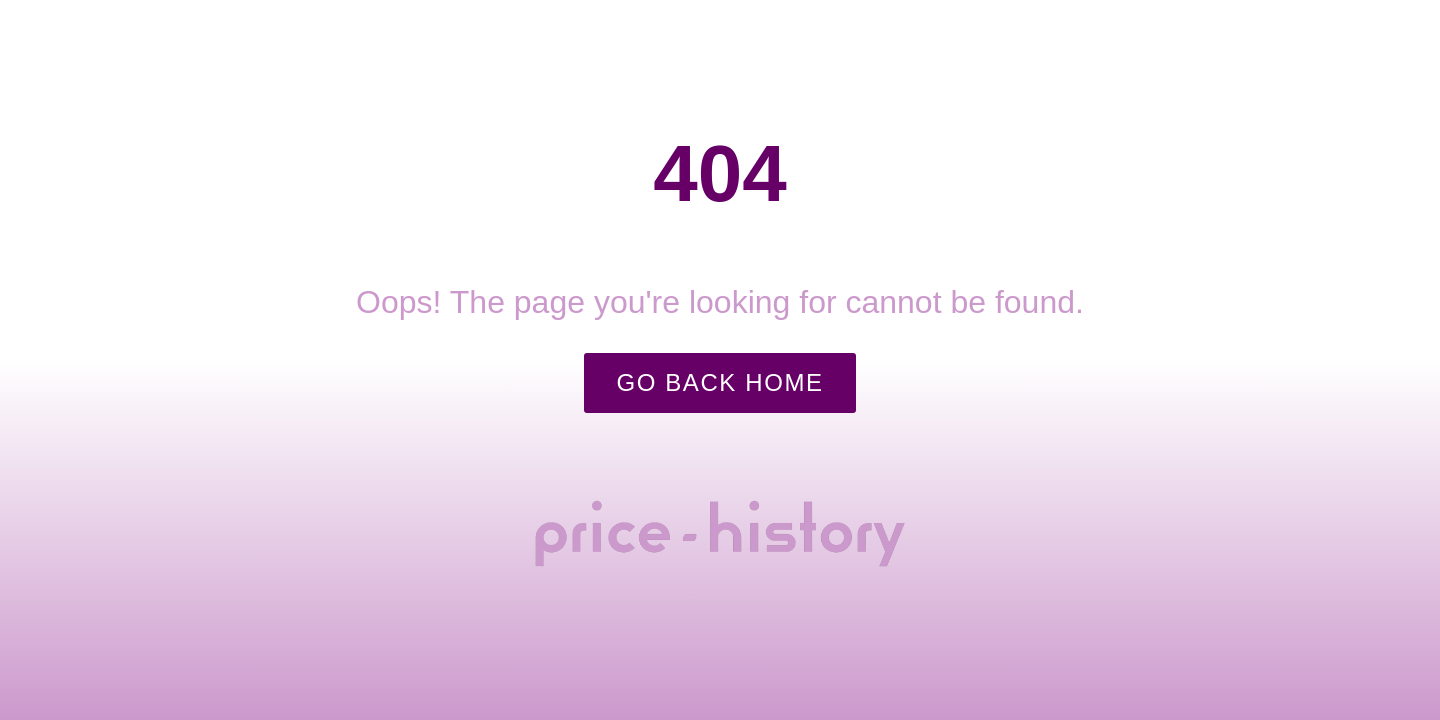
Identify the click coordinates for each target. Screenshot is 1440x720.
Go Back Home (719, 382)
